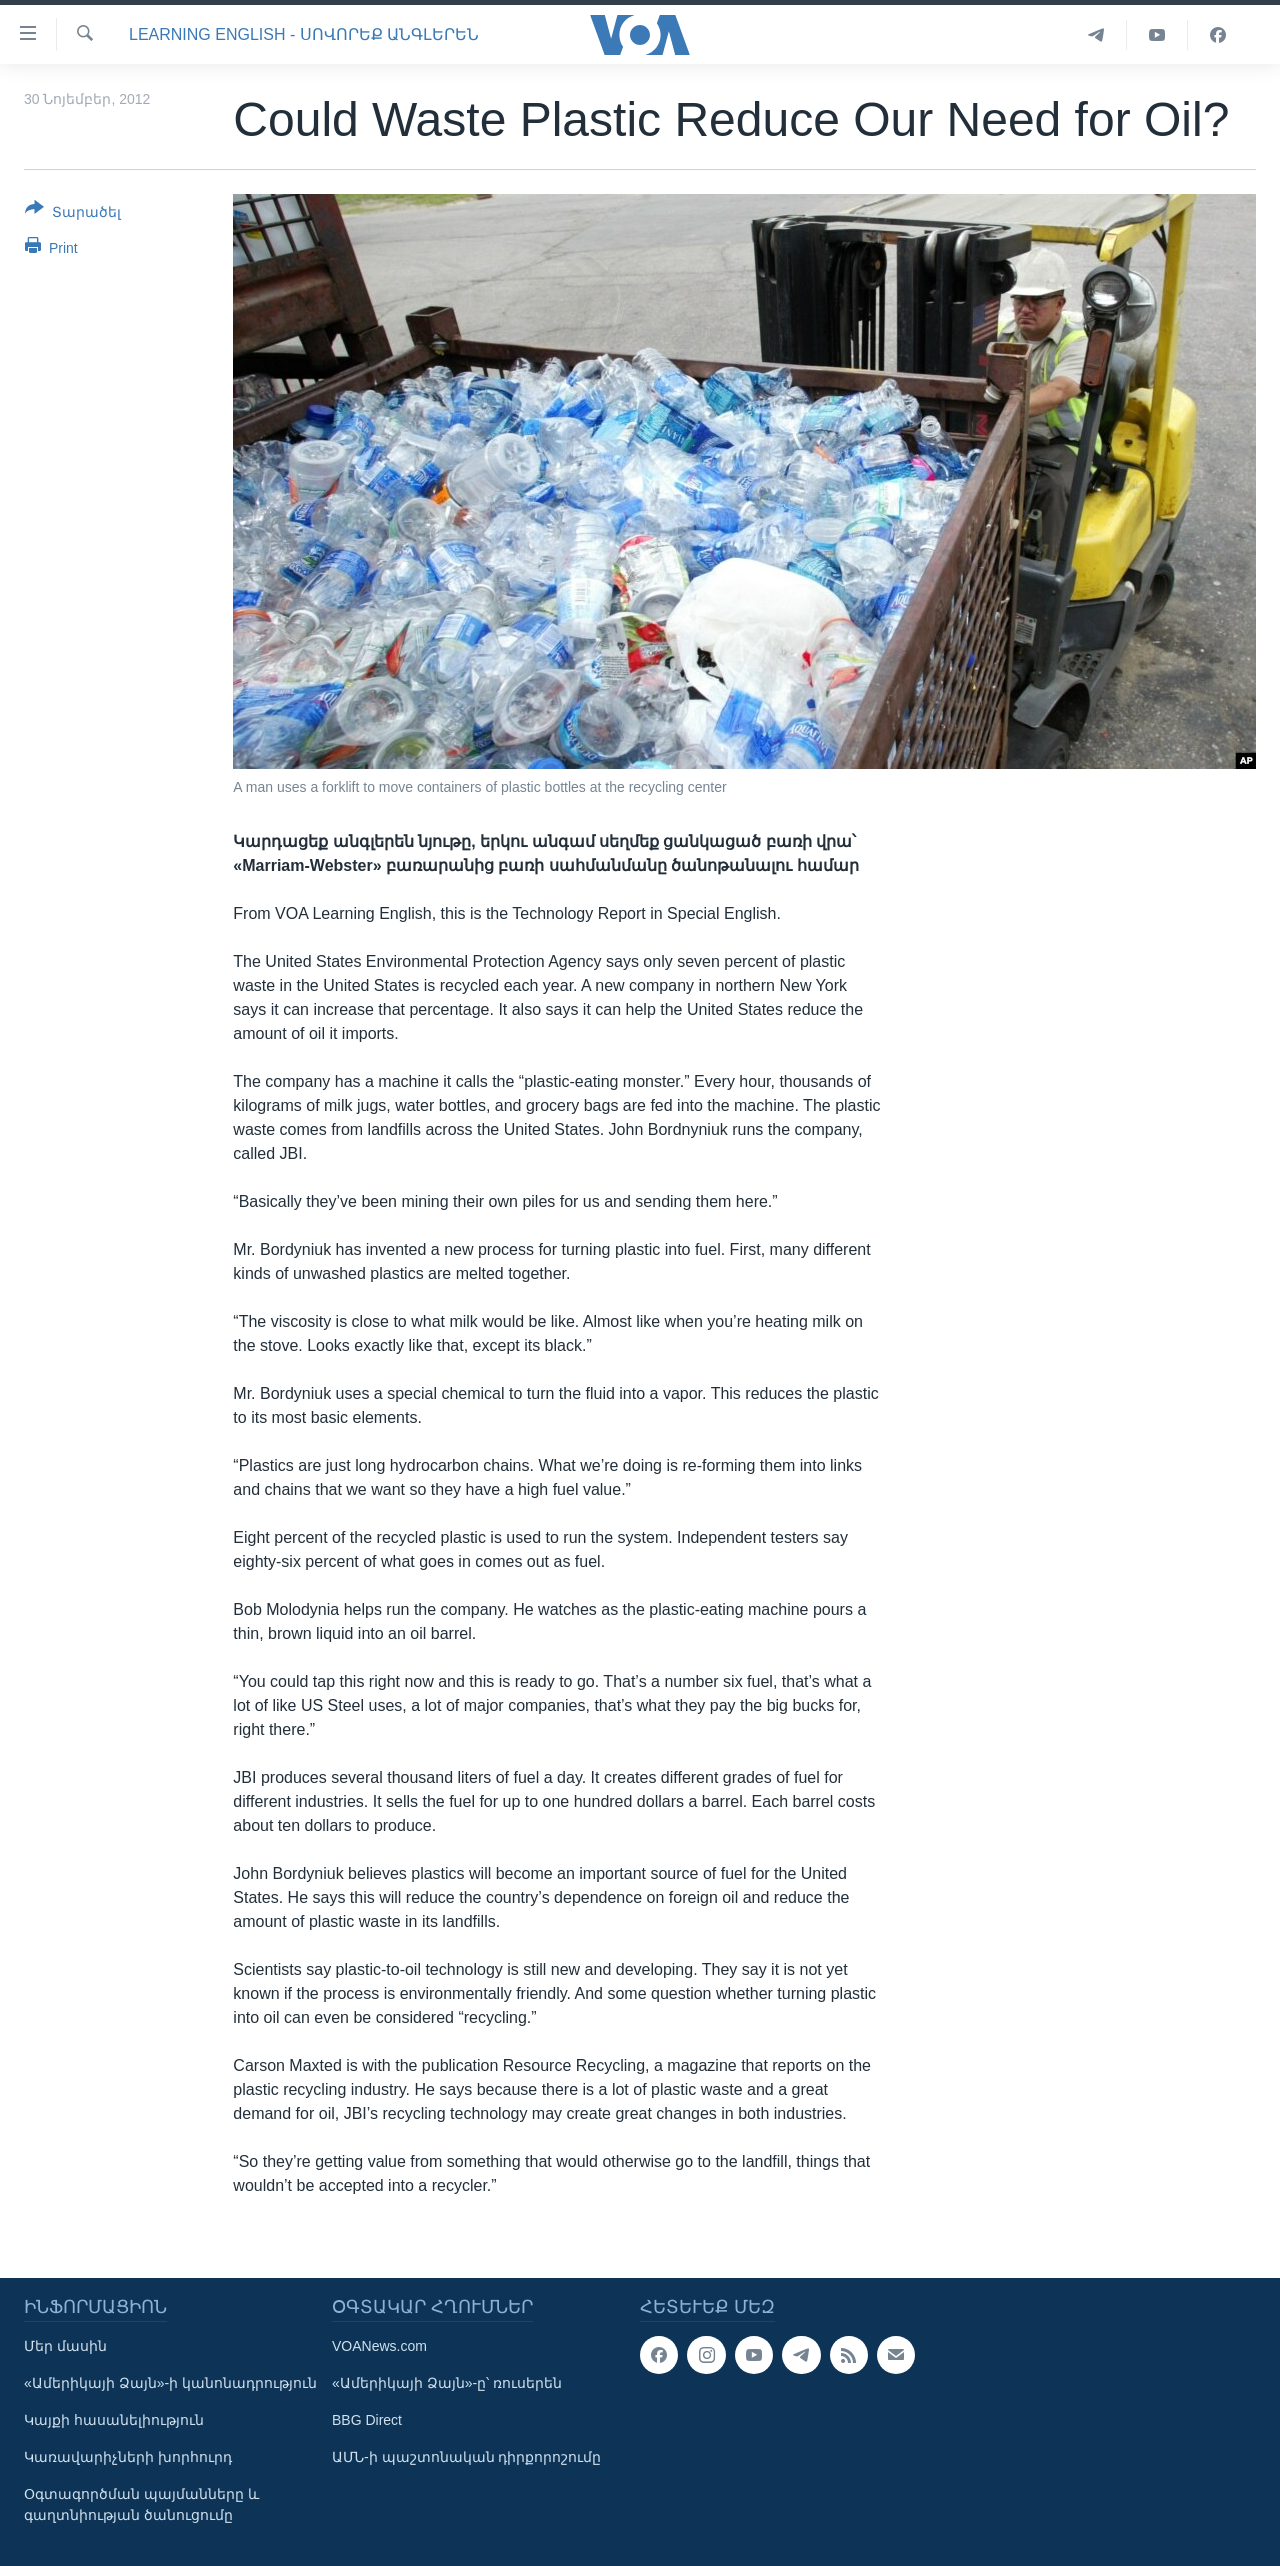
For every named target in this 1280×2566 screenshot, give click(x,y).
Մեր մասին (65, 2346)
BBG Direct (367, 2420)
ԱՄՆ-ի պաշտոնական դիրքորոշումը (466, 2457)
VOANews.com (379, 2346)
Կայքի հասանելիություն (114, 2420)
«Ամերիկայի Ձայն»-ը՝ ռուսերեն (447, 2383)
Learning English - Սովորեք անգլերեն (304, 34)
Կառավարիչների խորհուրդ (128, 2457)
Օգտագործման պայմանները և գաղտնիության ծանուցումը (141, 2504)
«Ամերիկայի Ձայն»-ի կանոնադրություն (170, 2383)
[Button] (73, 214)
